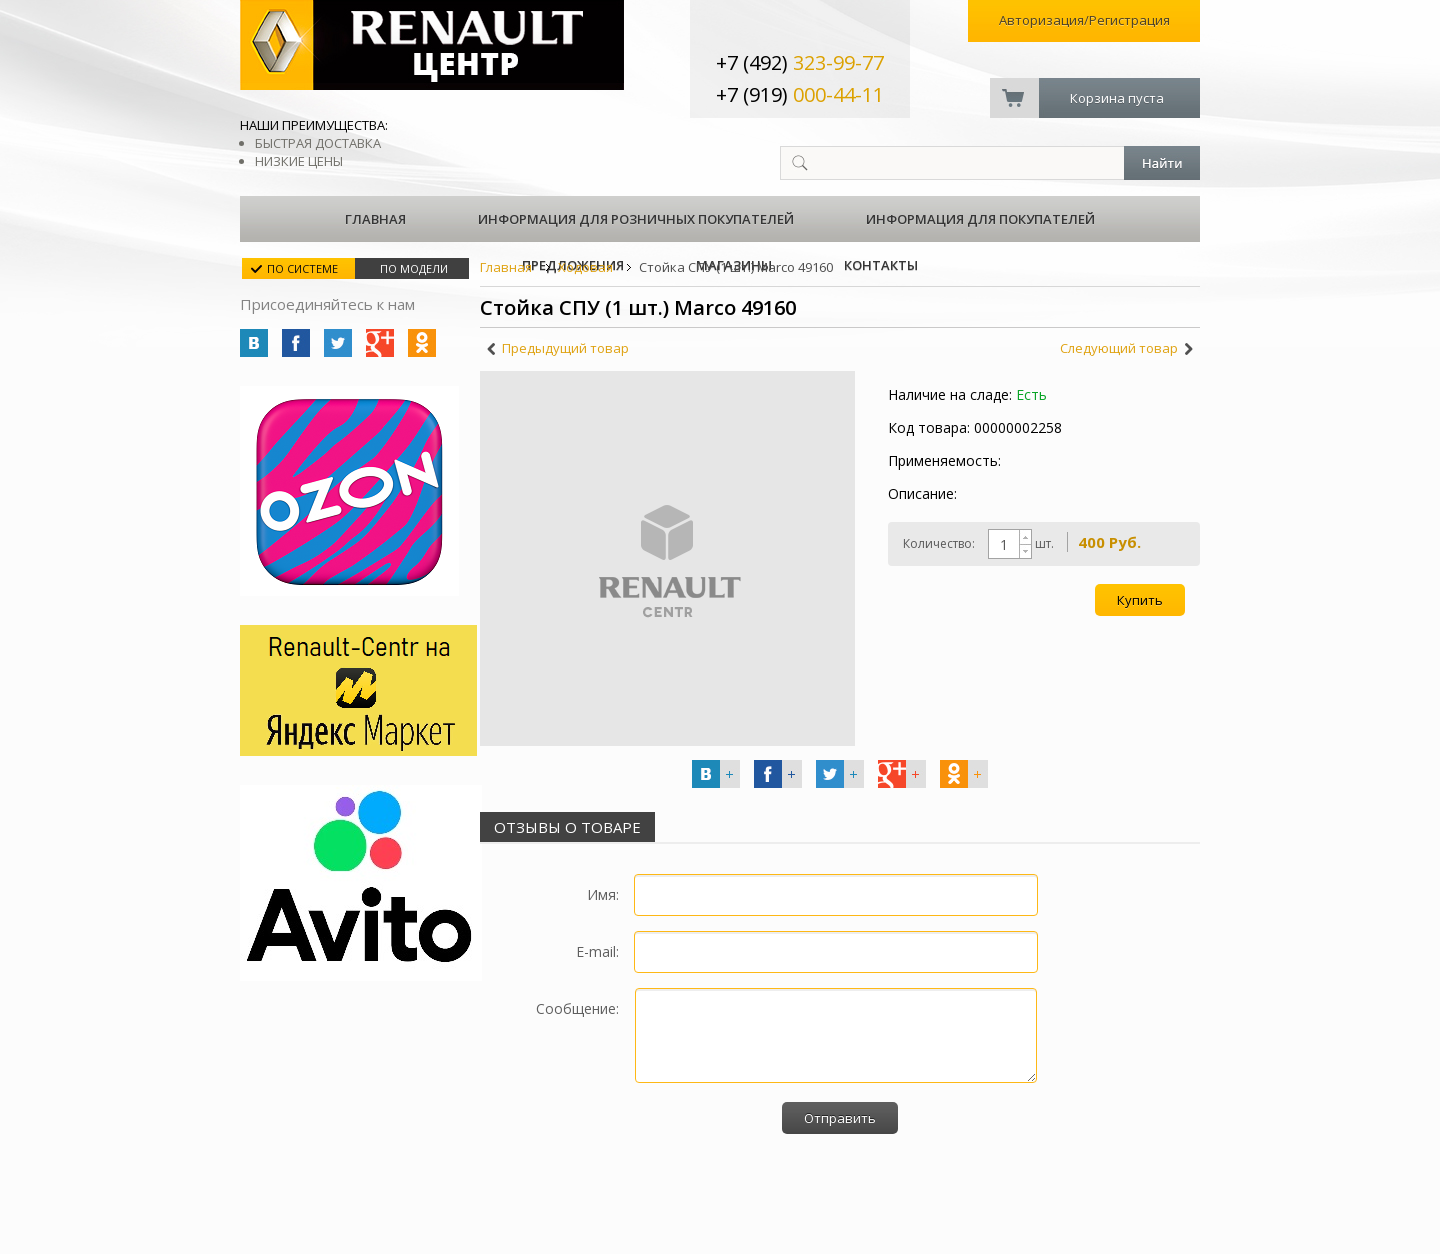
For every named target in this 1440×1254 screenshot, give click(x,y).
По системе (302, 268)
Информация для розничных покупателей (636, 219)
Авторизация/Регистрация (1084, 20)
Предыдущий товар (565, 348)
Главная (375, 219)
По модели (414, 268)
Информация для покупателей (980, 219)
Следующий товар (1119, 348)
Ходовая (585, 267)
